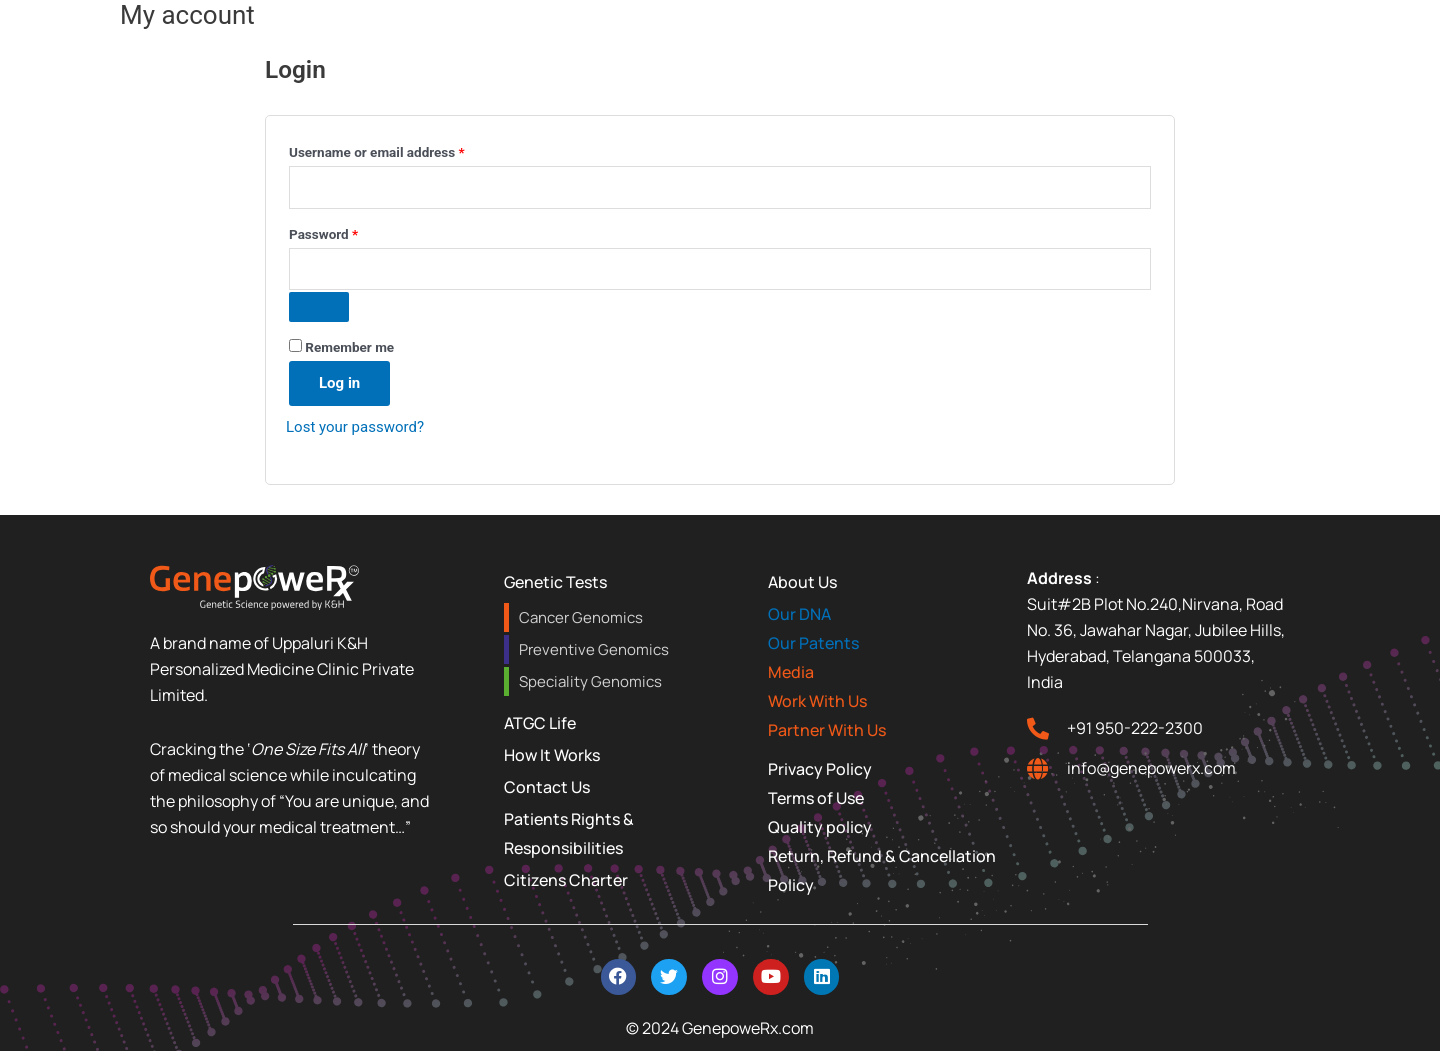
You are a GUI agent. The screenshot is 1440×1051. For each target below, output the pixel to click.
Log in (339, 383)
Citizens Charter (566, 880)
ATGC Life (540, 723)
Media (791, 672)
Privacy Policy (820, 769)
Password (350, 231)
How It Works (552, 755)
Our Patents (813, 643)
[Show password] (319, 307)
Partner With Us (827, 730)
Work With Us (817, 701)
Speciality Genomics (590, 681)
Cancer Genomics (581, 617)
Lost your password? (355, 427)
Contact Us (547, 787)
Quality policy (820, 827)
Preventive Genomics (594, 649)
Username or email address (403, 149)
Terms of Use (816, 798)
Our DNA (799, 614)
